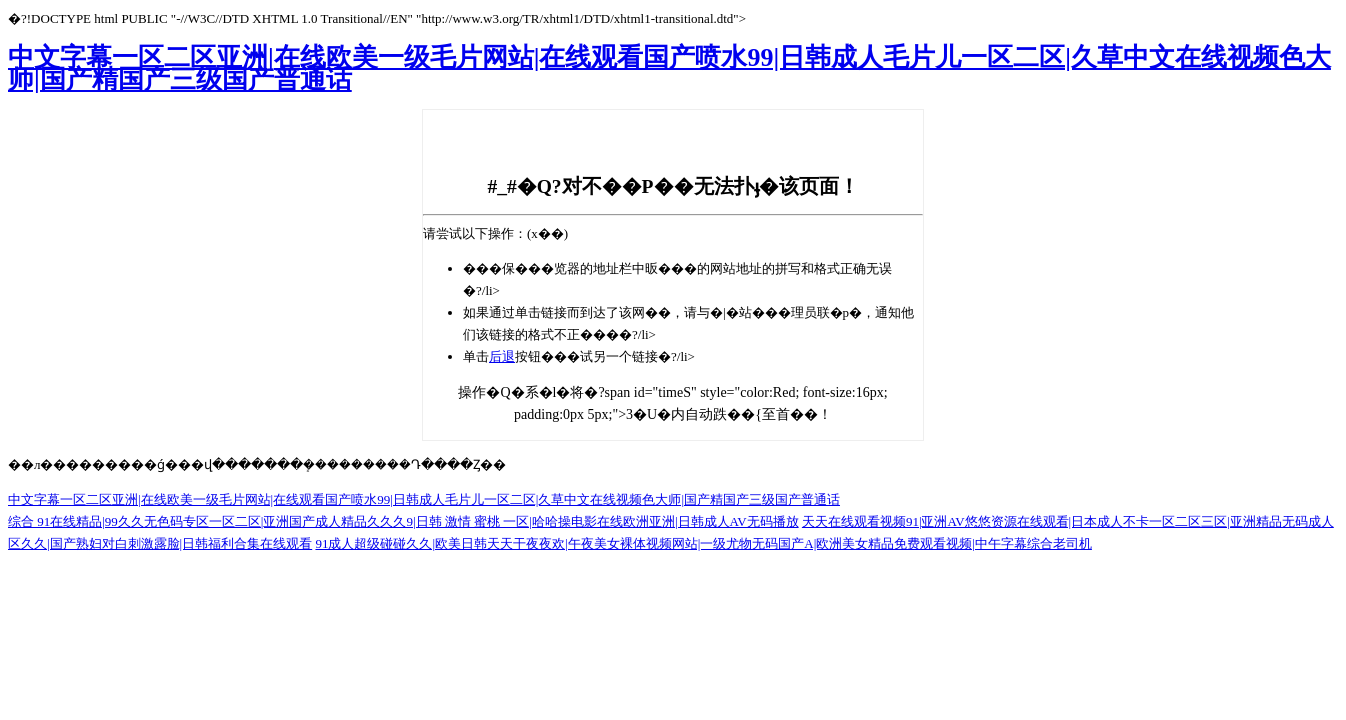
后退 (502, 356)
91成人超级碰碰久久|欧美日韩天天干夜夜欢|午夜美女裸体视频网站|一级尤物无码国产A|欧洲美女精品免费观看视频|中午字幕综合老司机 (703, 543)
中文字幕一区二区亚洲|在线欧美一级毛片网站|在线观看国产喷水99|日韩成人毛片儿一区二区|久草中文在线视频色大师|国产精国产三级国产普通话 (669, 68)
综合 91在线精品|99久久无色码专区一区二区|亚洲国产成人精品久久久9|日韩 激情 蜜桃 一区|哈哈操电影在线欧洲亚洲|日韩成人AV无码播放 (403, 521)
